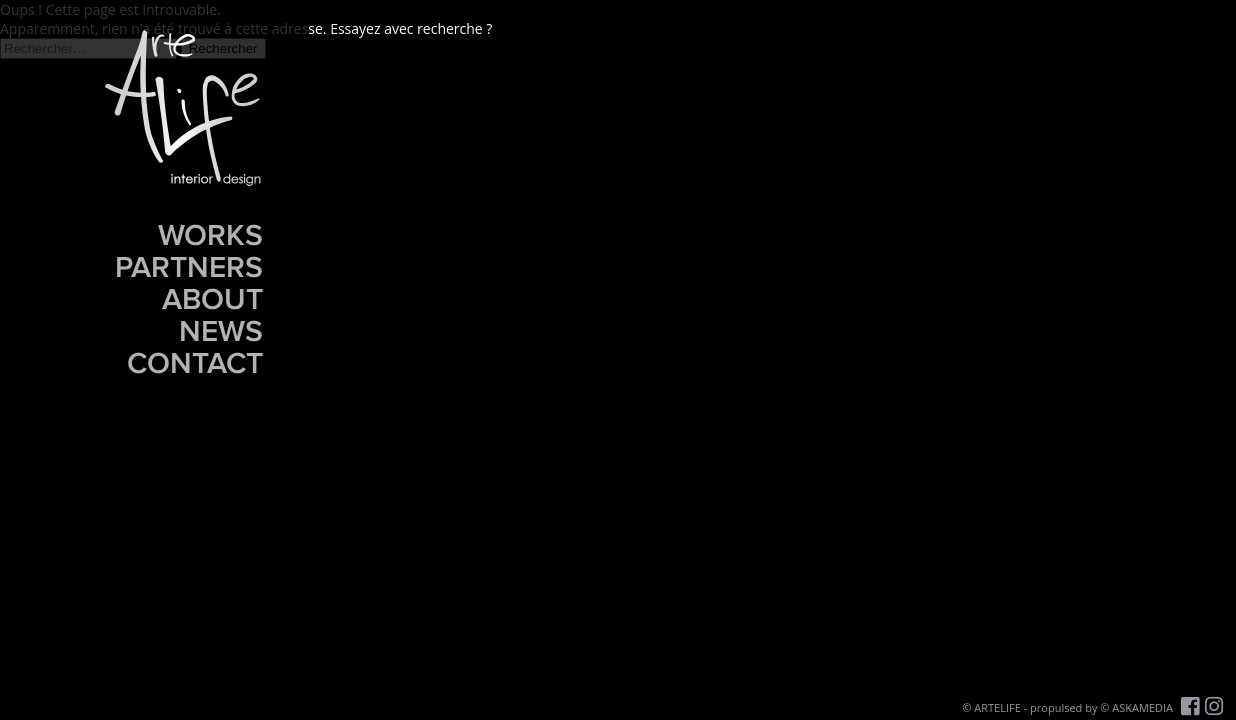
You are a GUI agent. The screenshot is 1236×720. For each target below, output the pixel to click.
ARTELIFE (997, 707)
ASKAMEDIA (1142, 707)
